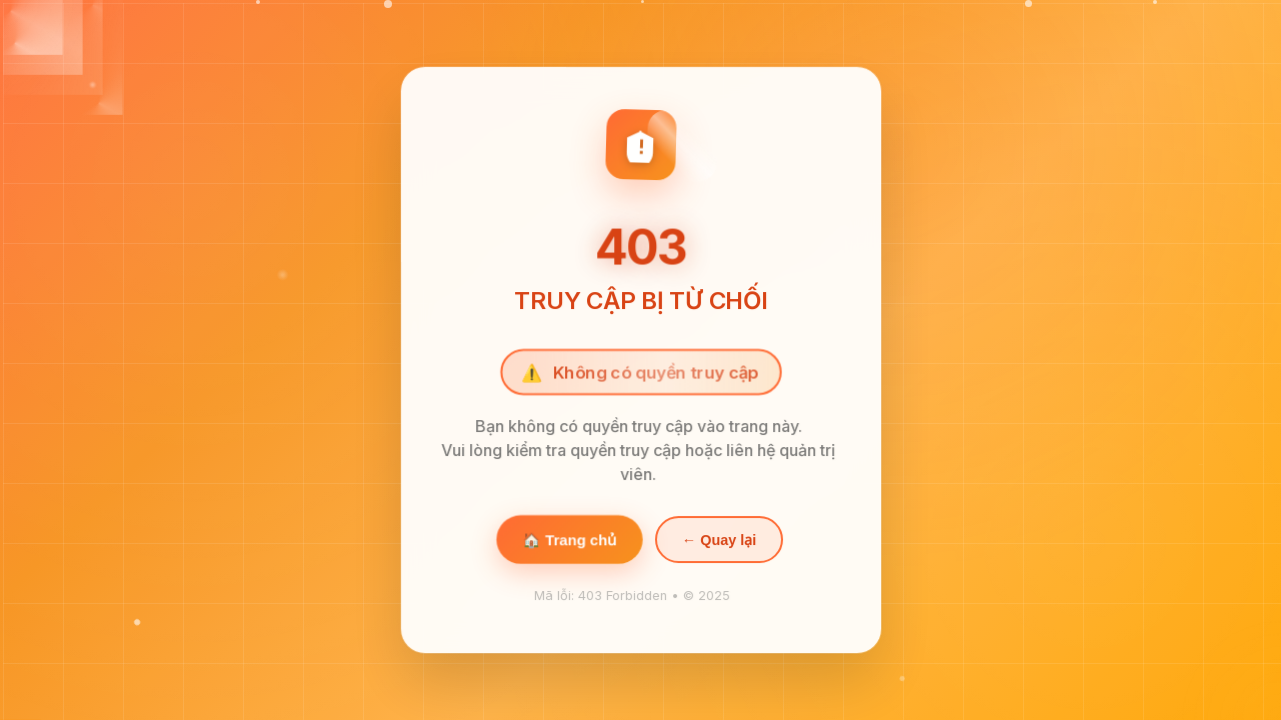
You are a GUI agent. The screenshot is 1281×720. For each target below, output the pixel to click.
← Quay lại (718, 543)
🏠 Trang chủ (569, 543)
